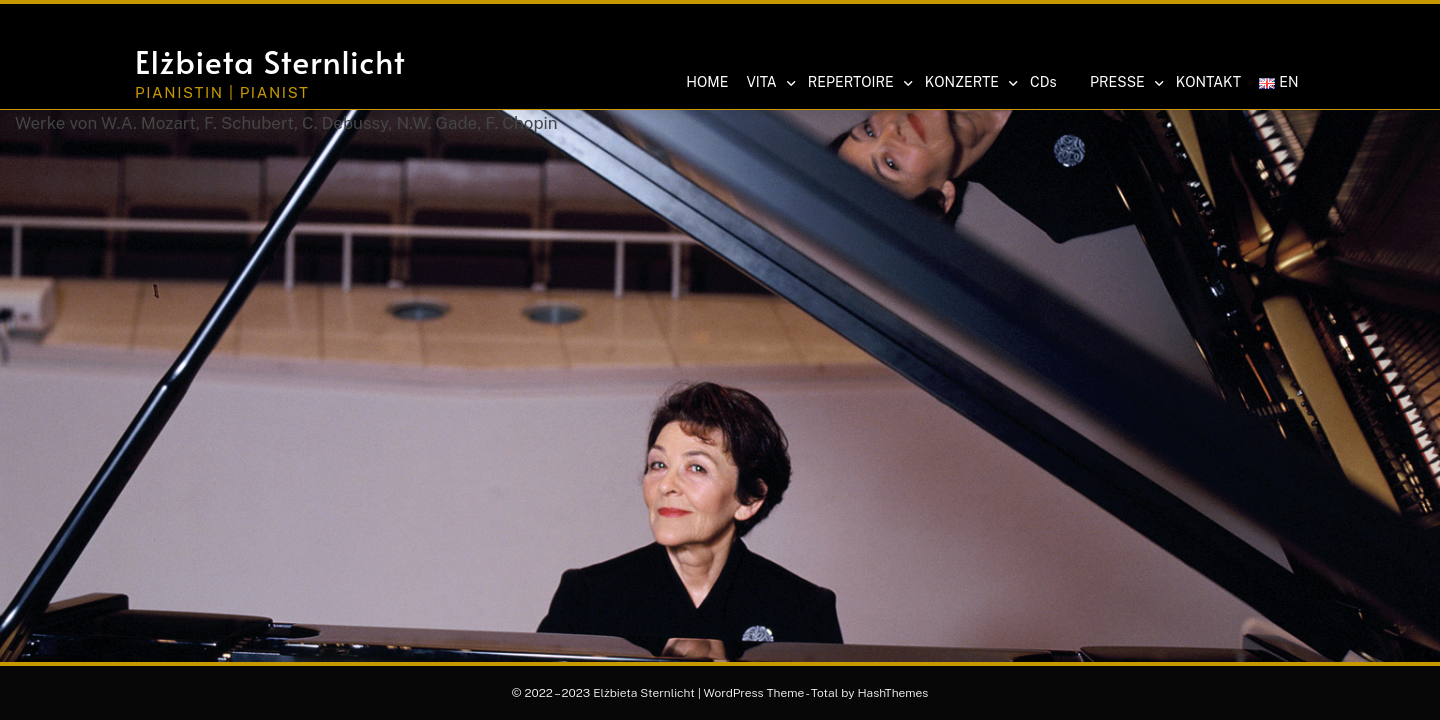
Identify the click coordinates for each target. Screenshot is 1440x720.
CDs (1043, 82)
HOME (707, 82)
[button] (1176, 37)
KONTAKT (1208, 82)
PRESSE (1126, 83)
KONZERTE (970, 83)
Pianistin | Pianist (222, 92)
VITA (769, 83)
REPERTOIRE (859, 83)
